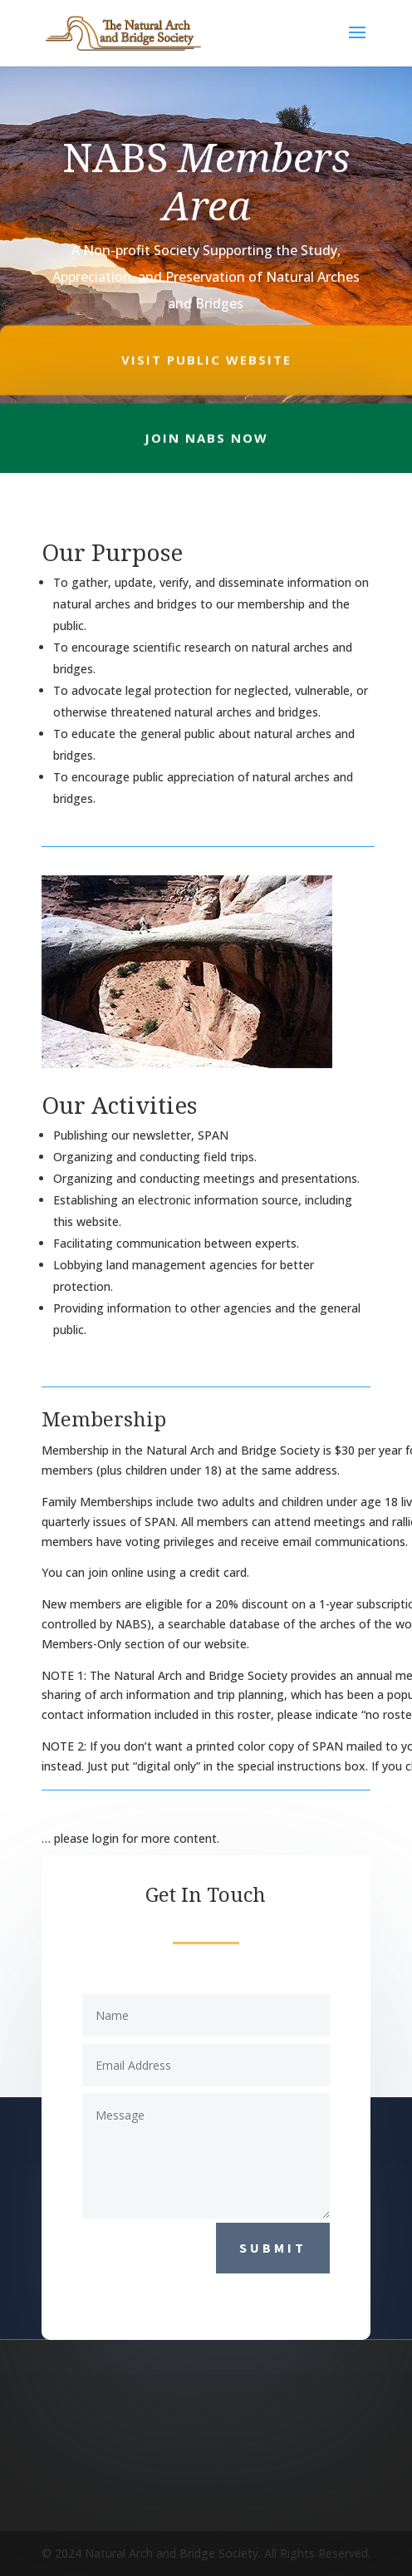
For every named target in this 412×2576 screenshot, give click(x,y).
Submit (273, 2247)
